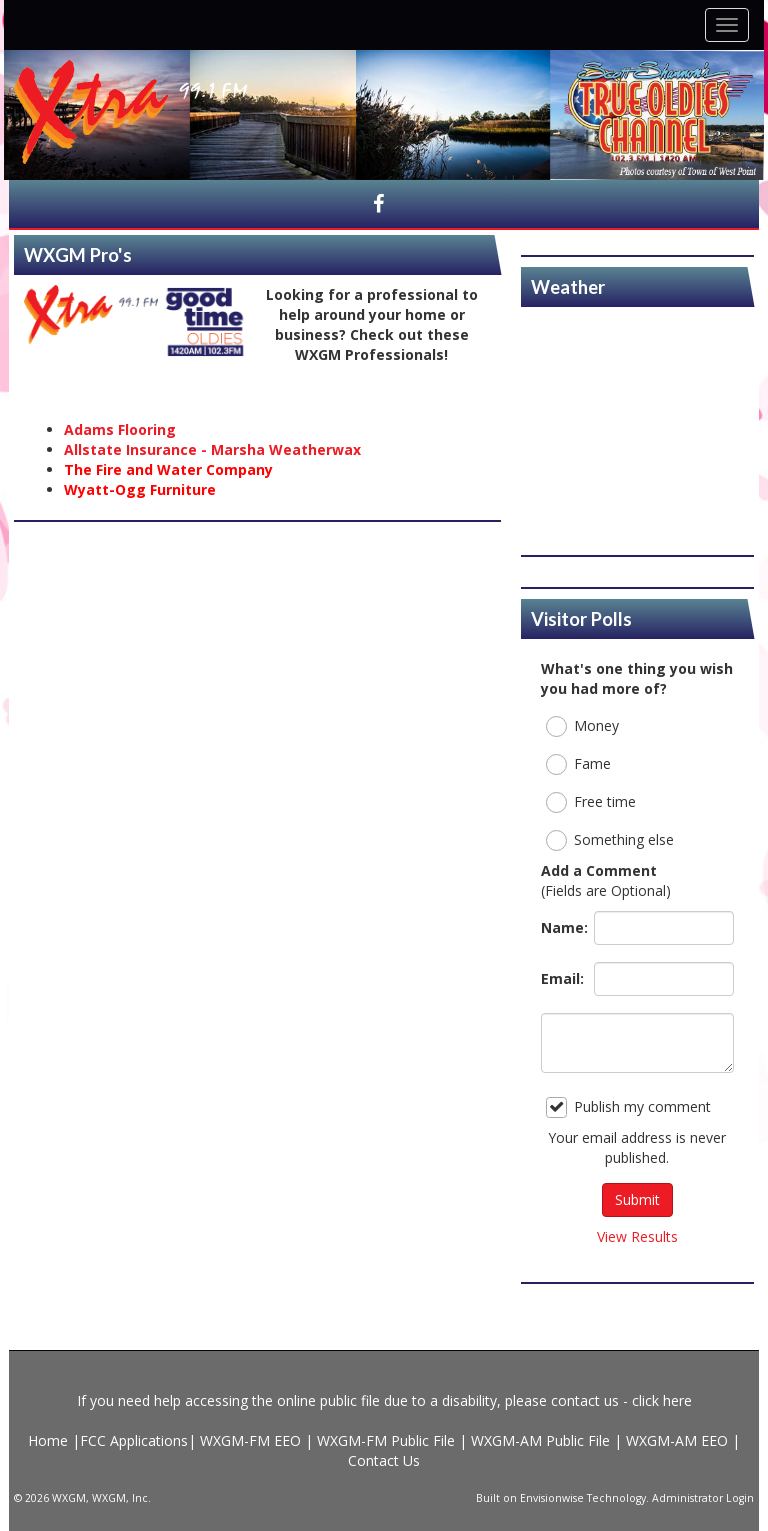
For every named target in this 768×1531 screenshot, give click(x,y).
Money (582, 726)
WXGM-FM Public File (386, 1440)
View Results (637, 1236)
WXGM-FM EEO (252, 1440)
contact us (585, 1400)
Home (50, 1440)
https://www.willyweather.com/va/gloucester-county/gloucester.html (637, 535)
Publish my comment (628, 1107)
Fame (578, 764)
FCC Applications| (140, 1440)
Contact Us (384, 1460)
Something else (610, 840)
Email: (562, 978)
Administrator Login (703, 1498)
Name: (562, 927)
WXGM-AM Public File (540, 1440)
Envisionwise (552, 1498)
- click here (655, 1400)
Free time (591, 802)
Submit (637, 1199)
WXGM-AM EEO (677, 1440)
